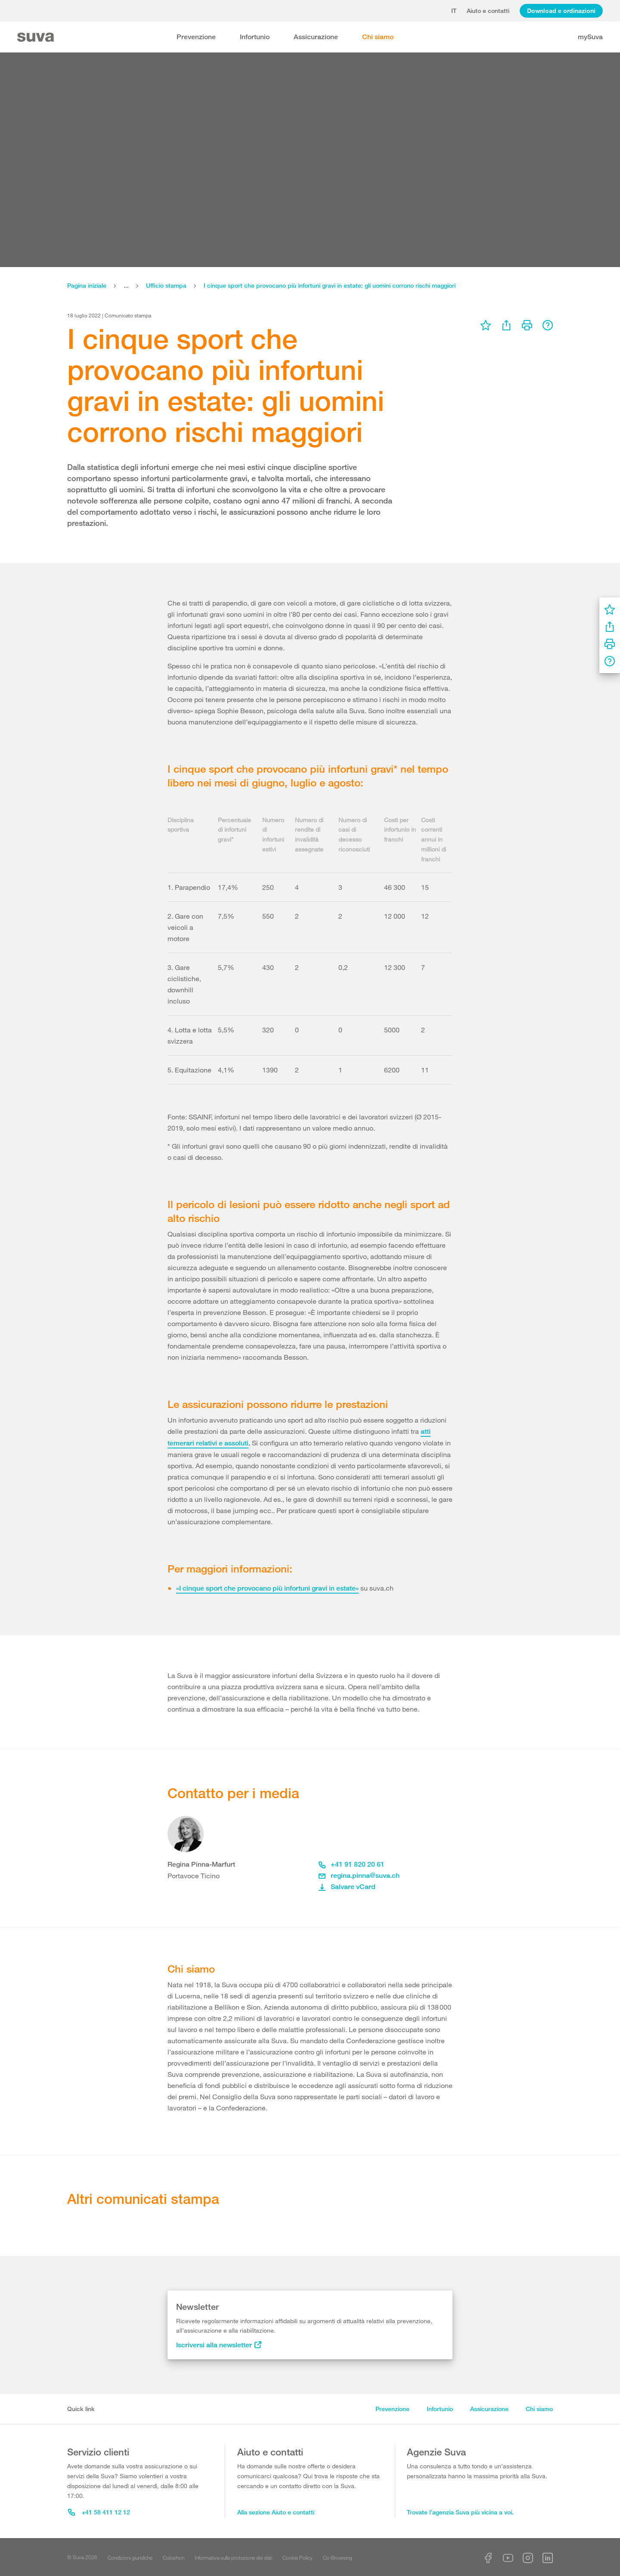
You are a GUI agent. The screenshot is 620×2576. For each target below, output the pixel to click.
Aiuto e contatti (488, 10)
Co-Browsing (337, 2557)
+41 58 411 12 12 (99, 2512)
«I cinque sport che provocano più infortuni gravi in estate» (267, 1588)
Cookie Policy (297, 2557)
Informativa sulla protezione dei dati (233, 2557)
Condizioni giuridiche (130, 2557)
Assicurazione (316, 37)
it (453, 10)
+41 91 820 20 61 (351, 1864)
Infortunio (255, 37)
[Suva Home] (36, 37)
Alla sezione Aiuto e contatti (275, 2512)
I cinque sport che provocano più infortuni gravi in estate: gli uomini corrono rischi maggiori (330, 285)
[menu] (485, 325)
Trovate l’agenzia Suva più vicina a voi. (460, 2512)
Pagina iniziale (86, 285)
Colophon (173, 2557)
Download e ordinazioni (561, 10)
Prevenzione (196, 37)
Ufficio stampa (166, 285)
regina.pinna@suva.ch (359, 1875)
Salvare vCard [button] (347, 1887)
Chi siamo (378, 37)
